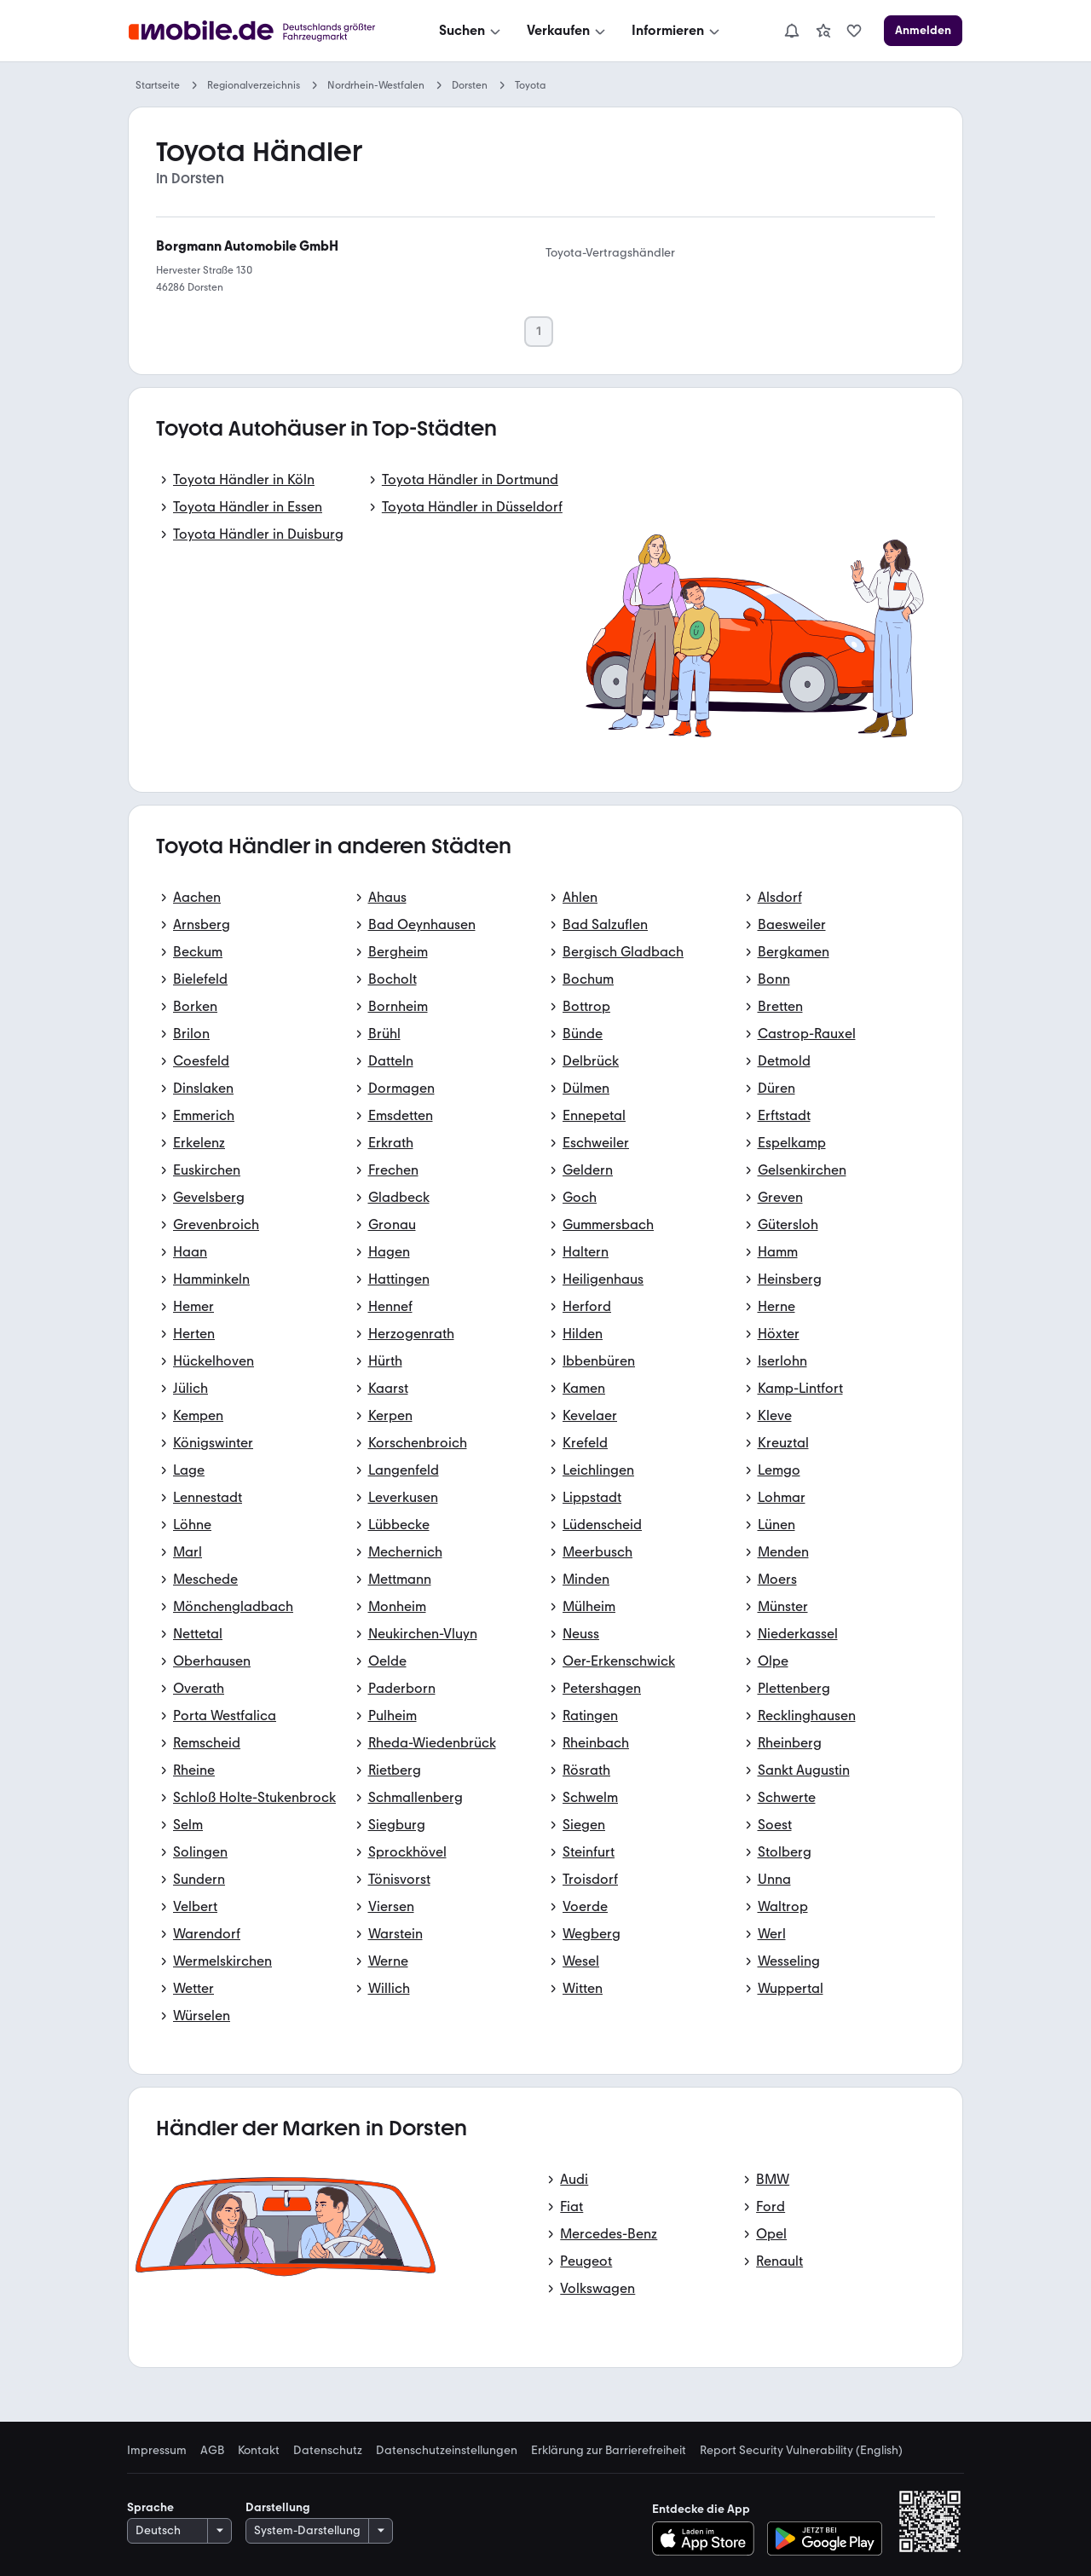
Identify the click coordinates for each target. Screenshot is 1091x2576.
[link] (823, 30)
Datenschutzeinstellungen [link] (446, 2451)
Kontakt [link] (259, 2451)
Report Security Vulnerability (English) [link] (801, 2451)
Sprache (150, 2507)
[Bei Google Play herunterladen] (824, 2538)
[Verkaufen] (567, 30)
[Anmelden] (923, 30)
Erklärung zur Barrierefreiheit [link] (608, 2451)
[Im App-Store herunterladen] (708, 2538)
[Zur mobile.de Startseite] (256, 31)
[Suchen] (471, 30)
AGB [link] (212, 2451)
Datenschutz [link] (327, 2451)
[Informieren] (677, 30)
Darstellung (277, 2507)
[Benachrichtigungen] (791, 30)
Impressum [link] (157, 2451)
